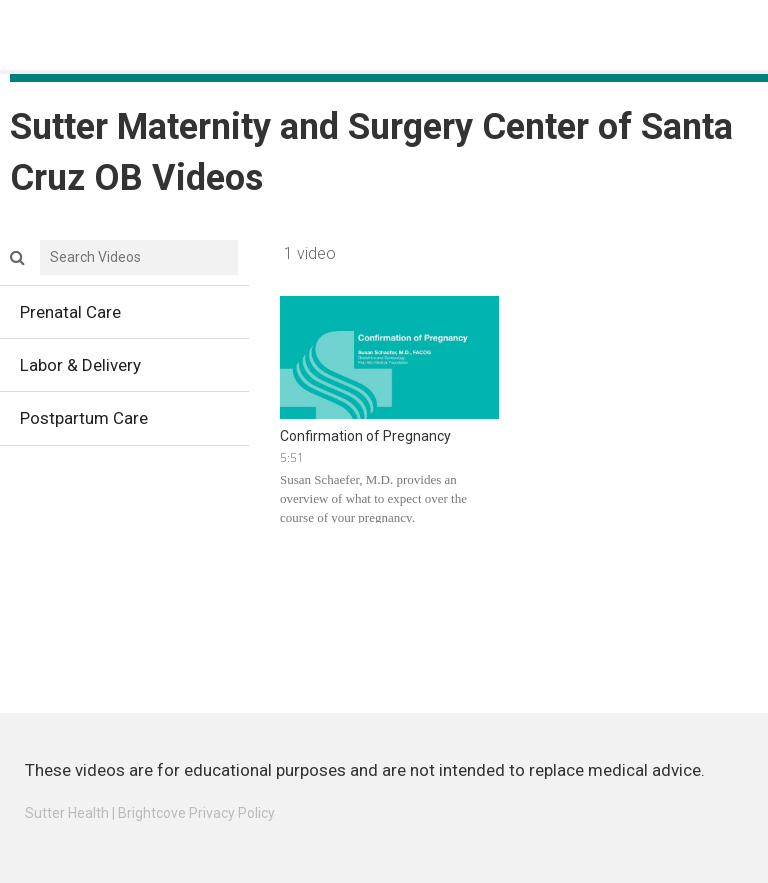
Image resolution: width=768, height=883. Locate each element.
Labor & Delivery (134, 370)
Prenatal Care (134, 317)
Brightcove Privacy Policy (196, 813)
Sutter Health (67, 813)
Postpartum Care (134, 423)
